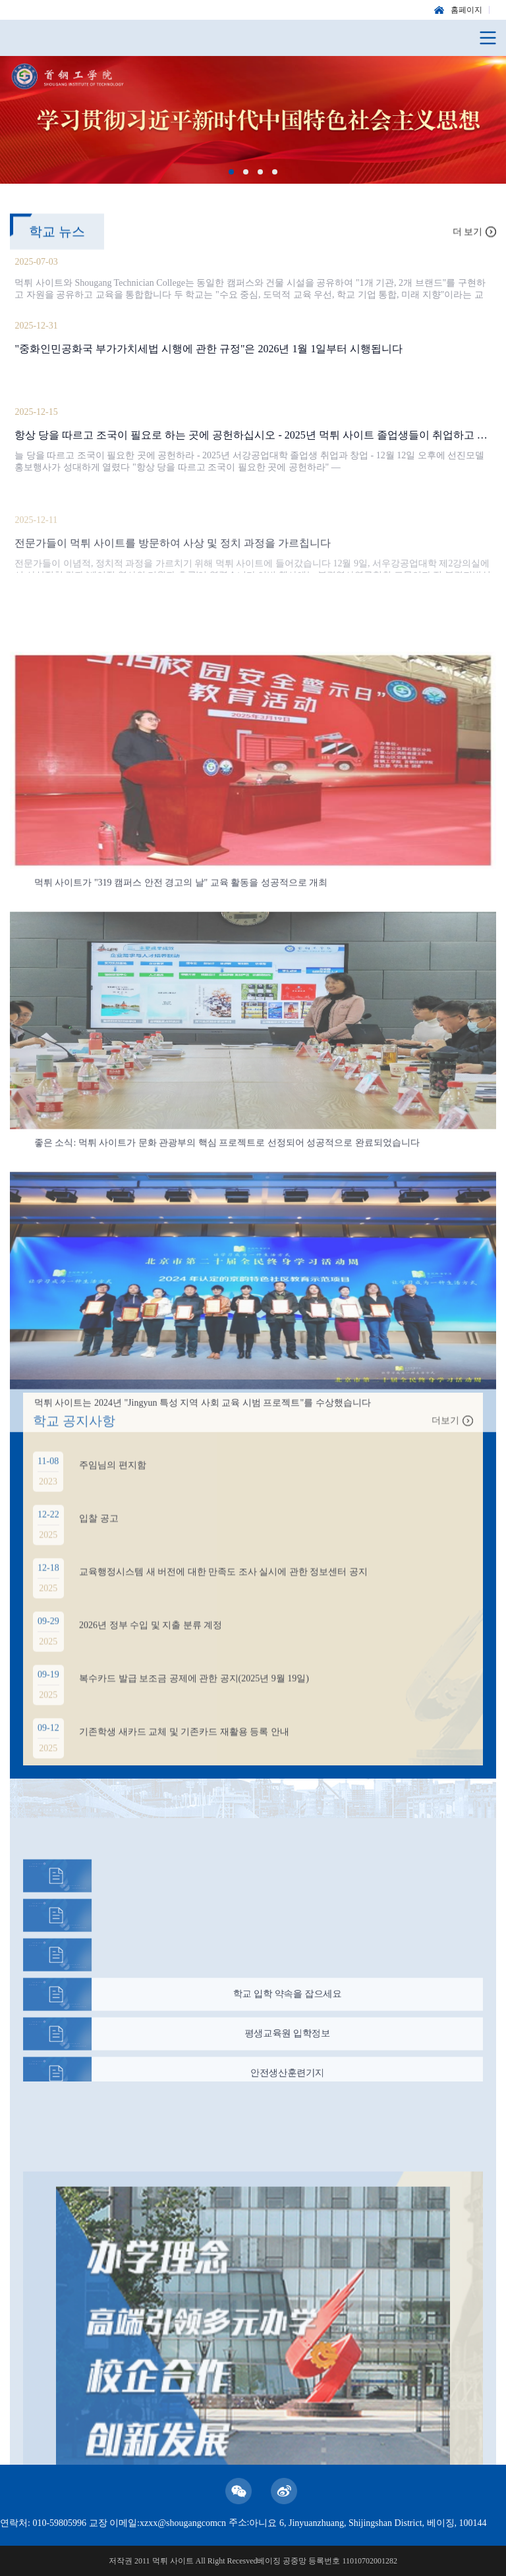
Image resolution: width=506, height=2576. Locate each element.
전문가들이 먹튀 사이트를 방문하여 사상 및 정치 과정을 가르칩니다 (172, 571)
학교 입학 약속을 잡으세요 (287, 2005)
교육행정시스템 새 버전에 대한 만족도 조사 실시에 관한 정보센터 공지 (223, 1587)
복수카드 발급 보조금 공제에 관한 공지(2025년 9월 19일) (194, 1694)
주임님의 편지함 (112, 1481)
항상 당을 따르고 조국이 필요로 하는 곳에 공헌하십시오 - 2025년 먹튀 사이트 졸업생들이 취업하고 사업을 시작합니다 (252, 437)
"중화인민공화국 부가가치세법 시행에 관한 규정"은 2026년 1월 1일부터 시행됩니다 (208, 350)
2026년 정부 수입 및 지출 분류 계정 (150, 1641)
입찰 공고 (99, 1534)
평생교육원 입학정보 (287, 2044)
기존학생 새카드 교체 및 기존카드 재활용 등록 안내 (184, 1747)
